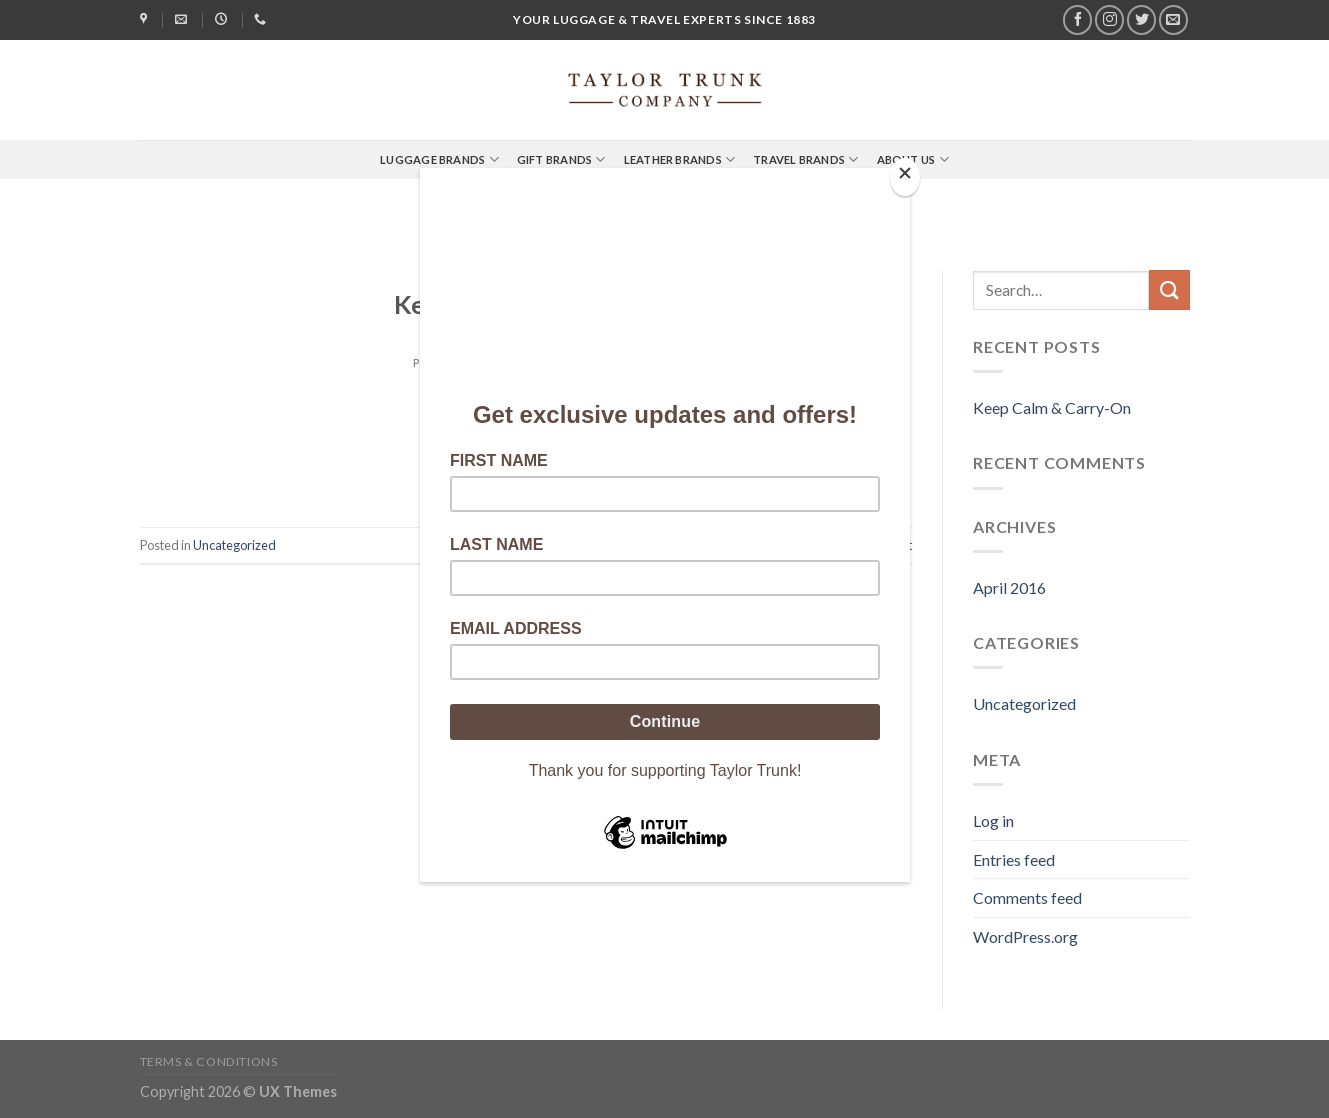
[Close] (905, 177)
